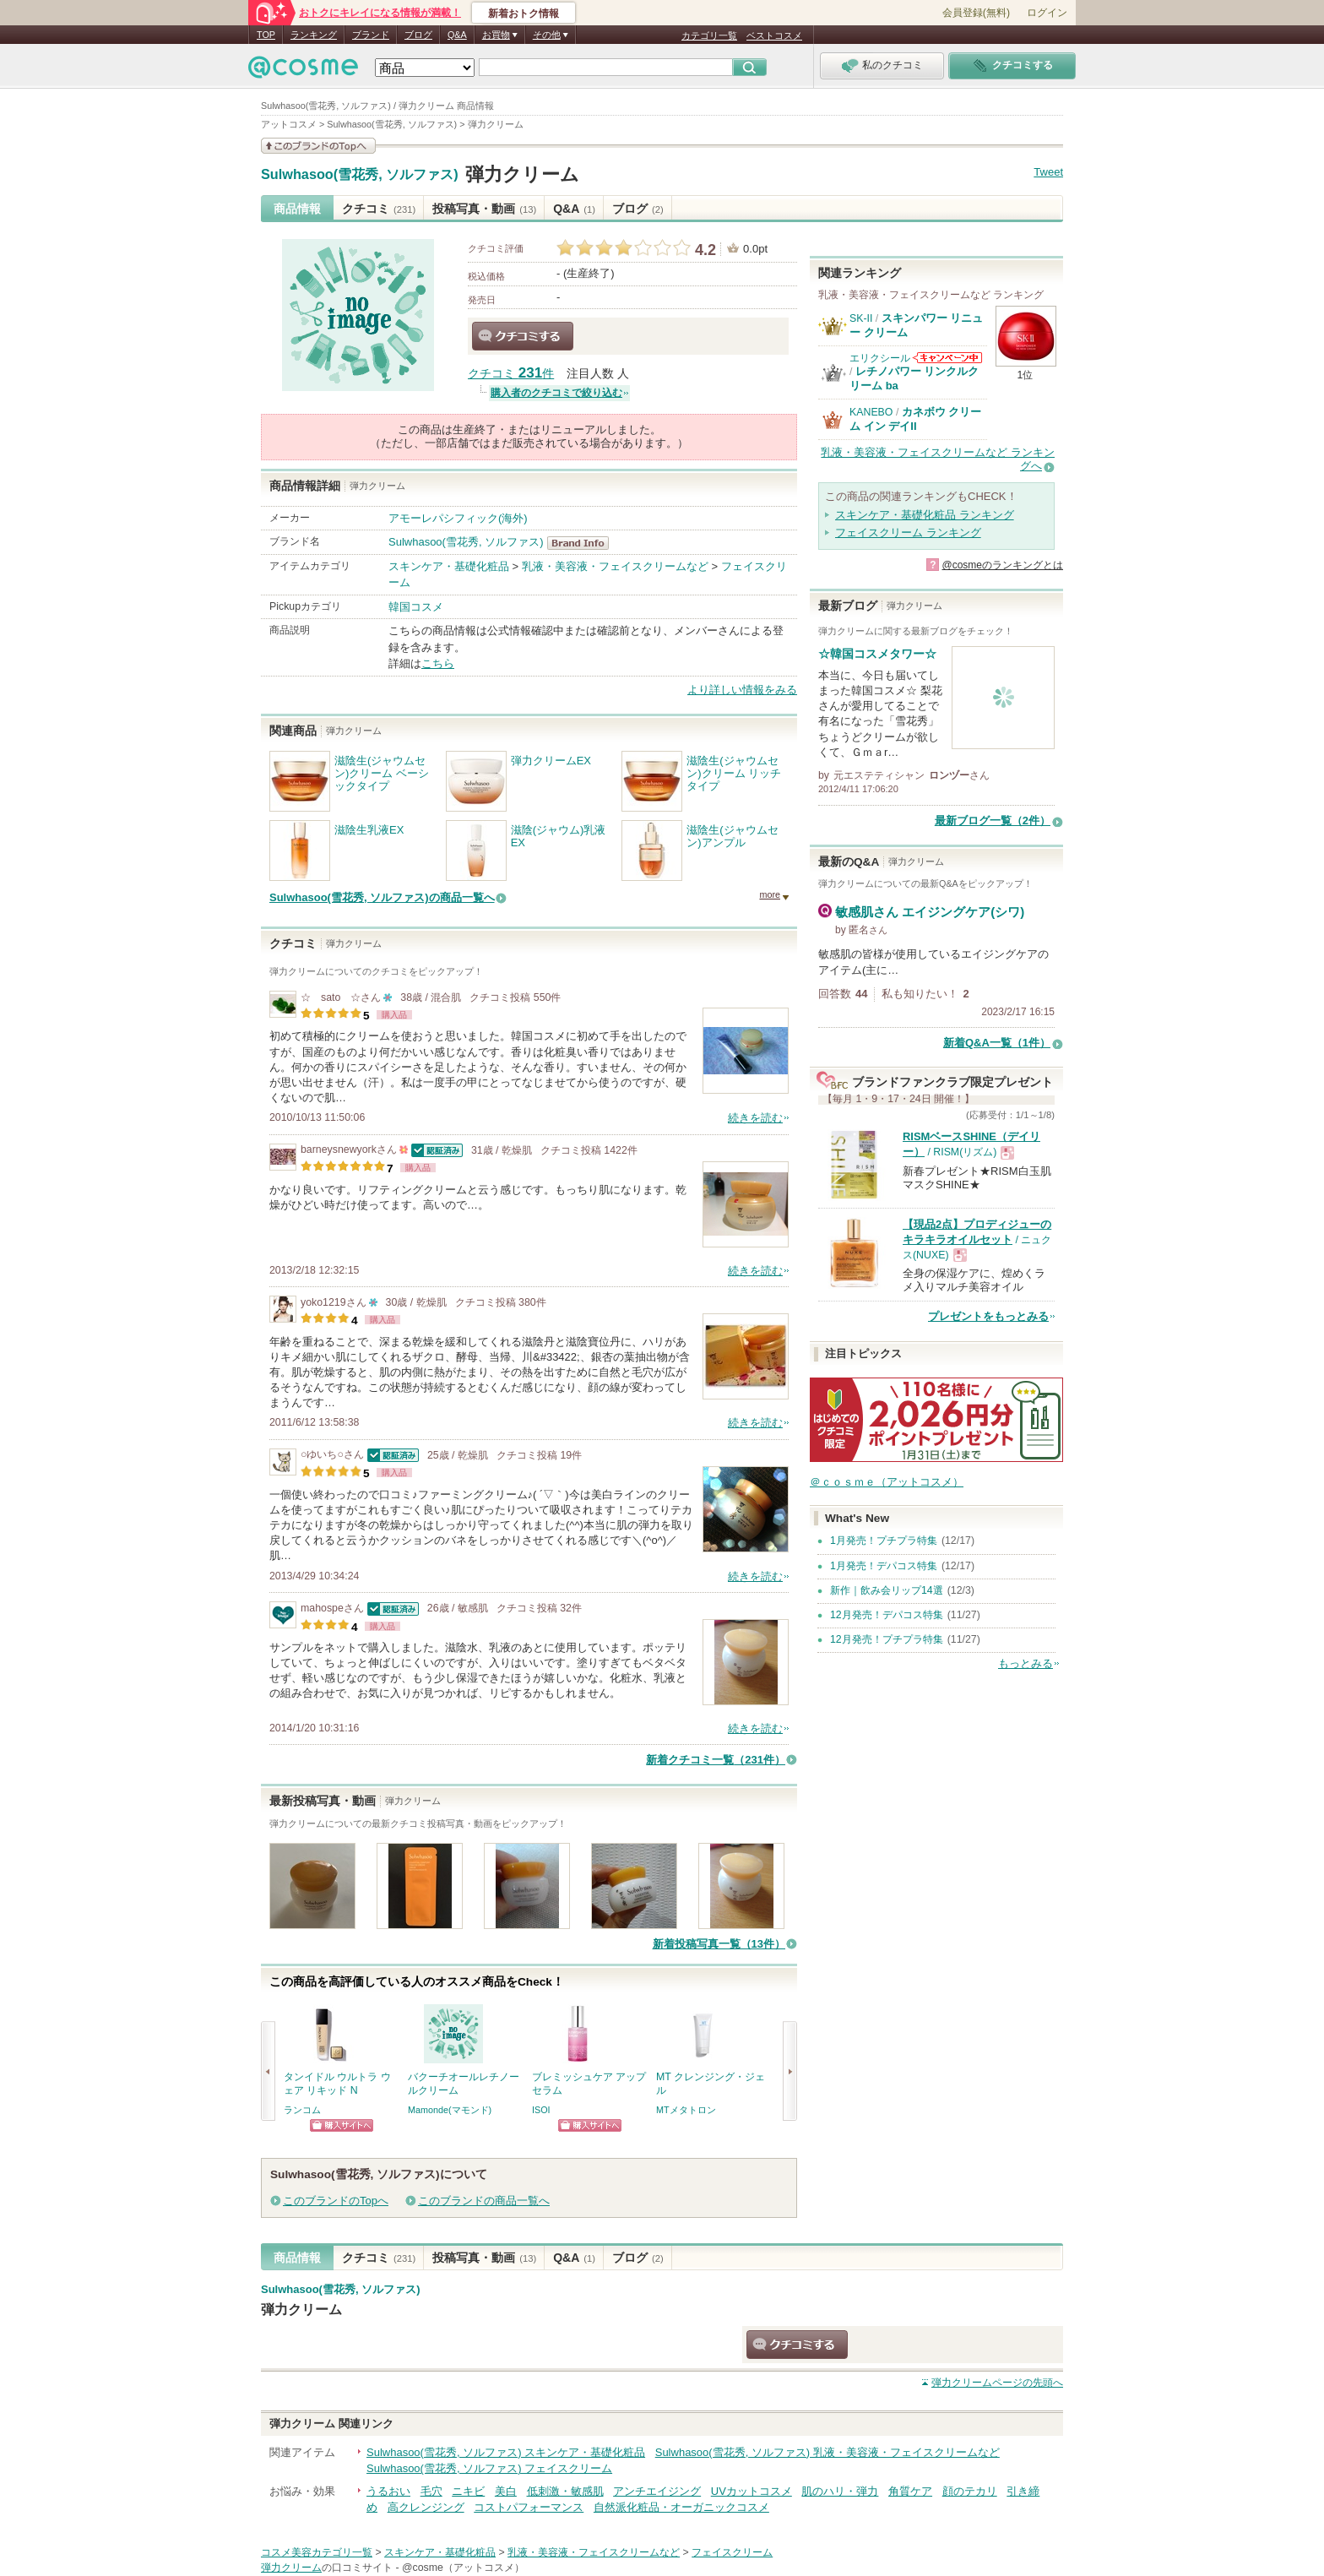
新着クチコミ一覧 (715, 1759)
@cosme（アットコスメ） (463, 2567)
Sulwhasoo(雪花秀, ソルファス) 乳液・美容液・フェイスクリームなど (827, 2452)
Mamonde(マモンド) (449, 2110)
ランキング (313, 35)
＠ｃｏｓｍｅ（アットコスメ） (886, 1481)
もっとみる (1025, 1663)
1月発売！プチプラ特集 (883, 1540)
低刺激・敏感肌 (565, 2491)
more (769, 894)
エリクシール (879, 358)
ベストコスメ (774, 35)
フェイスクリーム (732, 2552)
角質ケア (910, 2491)
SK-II (860, 318)
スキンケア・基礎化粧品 (448, 566)
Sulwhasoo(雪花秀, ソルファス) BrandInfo (583, 543)
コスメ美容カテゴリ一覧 (316, 2552)
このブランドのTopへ (335, 2200)
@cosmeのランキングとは (1002, 565)
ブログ (418, 35)
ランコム (302, 2110)
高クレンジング (426, 2507)
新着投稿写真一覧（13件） (719, 1943)
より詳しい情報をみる (742, 689)
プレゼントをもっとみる (988, 1316)
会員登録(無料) (976, 13)
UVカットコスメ (751, 2491)
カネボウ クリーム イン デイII (915, 418)
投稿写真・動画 (484, 208)
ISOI (541, 2110)
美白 (506, 2491)
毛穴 (431, 2491)
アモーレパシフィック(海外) (458, 518)
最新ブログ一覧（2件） (992, 820)
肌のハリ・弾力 (839, 2491)
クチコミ (378, 208)
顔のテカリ (969, 2491)
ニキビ (468, 2491)
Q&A (457, 35)
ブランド (370, 35)
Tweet (1048, 172)
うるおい (388, 2491)
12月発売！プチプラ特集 (886, 1639)
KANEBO (871, 412)
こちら (437, 663)
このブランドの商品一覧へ (484, 2200)
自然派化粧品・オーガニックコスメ (681, 2507)
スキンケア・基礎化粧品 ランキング (924, 514)
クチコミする (522, 336)
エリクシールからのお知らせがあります (947, 357)
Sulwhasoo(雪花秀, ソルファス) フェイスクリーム (489, 2468)
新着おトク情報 (523, 13)
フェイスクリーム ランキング (908, 532)
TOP (266, 35)
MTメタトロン (686, 2110)
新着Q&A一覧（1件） (996, 1042)
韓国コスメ (415, 607)
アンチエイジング (657, 2491)
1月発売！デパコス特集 (883, 1566)
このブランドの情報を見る (318, 146)
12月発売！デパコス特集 (886, 1615)
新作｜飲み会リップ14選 (886, 1590)
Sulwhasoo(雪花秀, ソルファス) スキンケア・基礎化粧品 (505, 2452)
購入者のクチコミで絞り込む (556, 393)
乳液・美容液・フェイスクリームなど (615, 566)
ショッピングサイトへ (341, 2125)
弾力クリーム (522, 174)
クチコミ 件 (511, 373)
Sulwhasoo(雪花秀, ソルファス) (360, 174)
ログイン (1047, 13)
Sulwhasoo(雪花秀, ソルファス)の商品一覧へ (382, 897)
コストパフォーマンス (528, 2507)
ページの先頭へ (997, 2383)
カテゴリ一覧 (709, 35)
